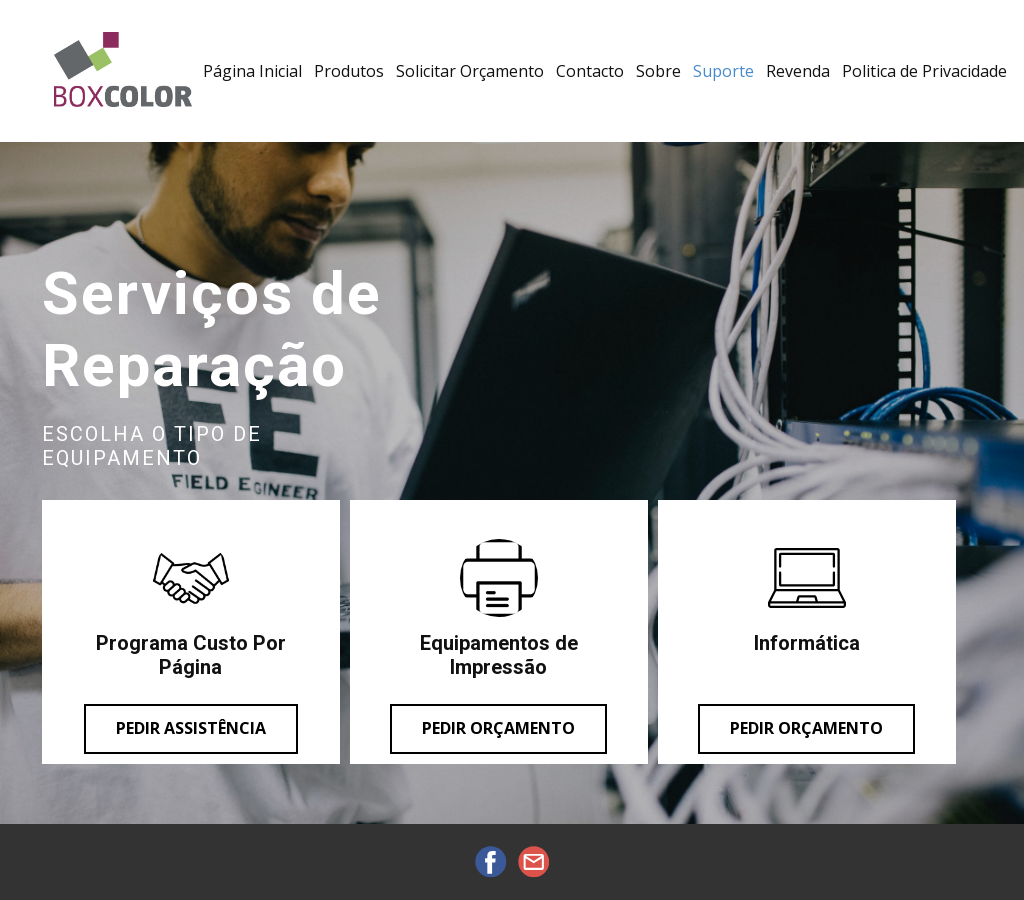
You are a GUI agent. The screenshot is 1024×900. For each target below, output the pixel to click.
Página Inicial (252, 71)
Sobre (658, 71)
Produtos (349, 71)
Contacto (590, 71)
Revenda (798, 71)
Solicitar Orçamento (470, 71)
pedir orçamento (806, 728)
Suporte (723, 71)
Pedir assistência (191, 728)
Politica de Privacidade (924, 71)
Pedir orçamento (498, 728)
